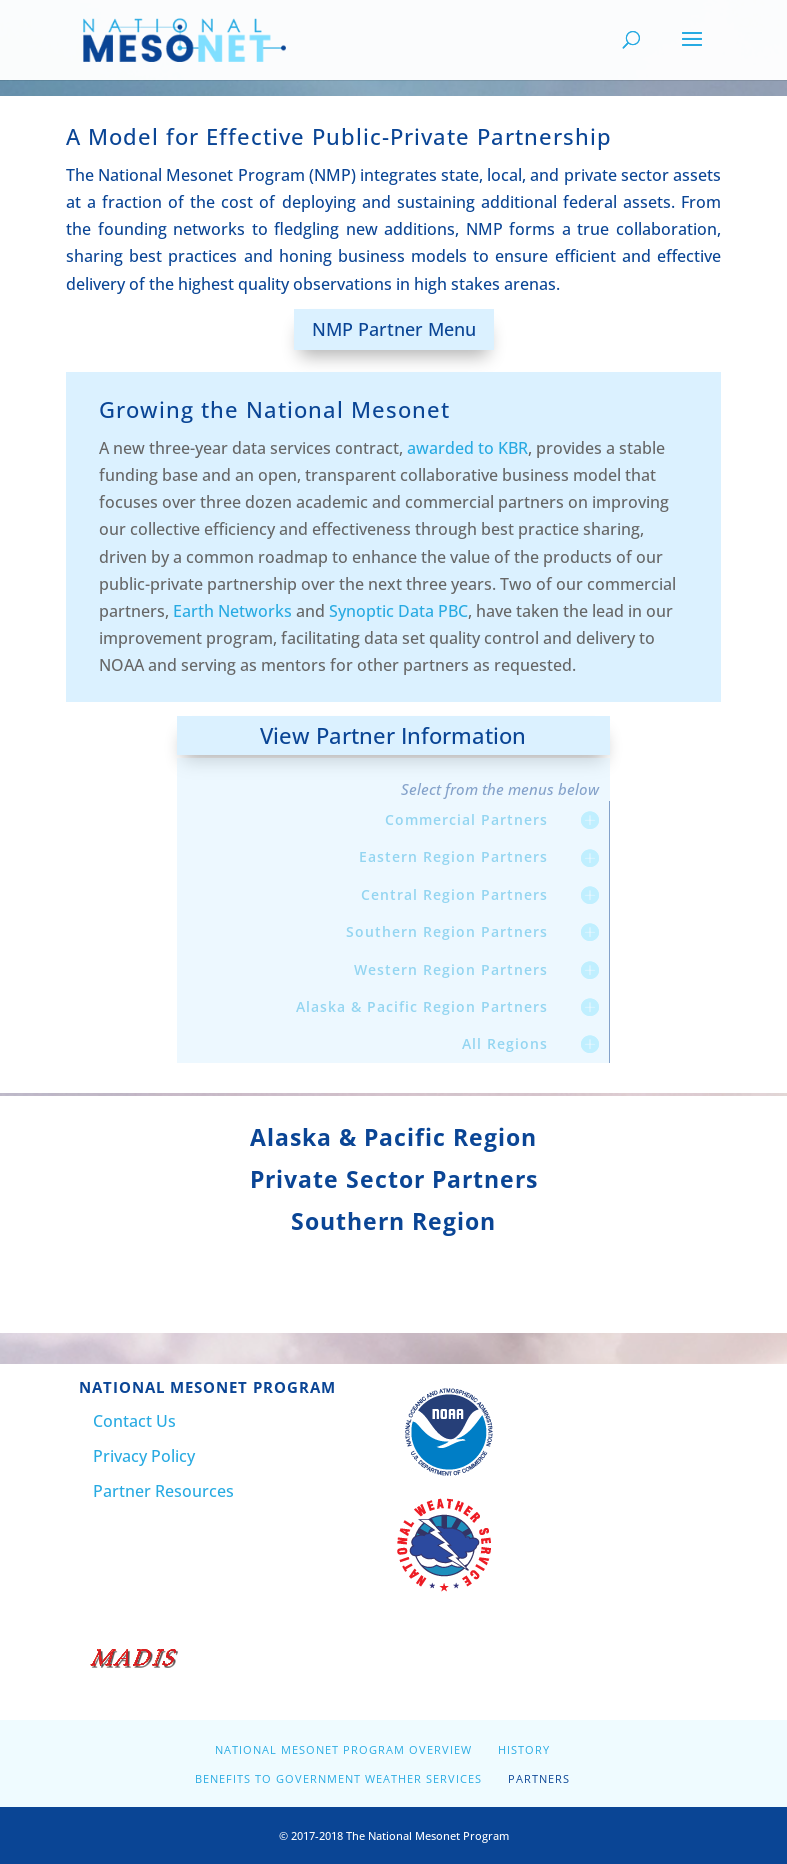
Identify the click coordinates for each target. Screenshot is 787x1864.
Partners (539, 1778)
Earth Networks (232, 611)
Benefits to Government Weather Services (338, 1778)
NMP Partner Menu (394, 329)
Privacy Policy (144, 1456)
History (524, 1749)
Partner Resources (163, 1491)
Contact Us (134, 1421)
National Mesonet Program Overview (343, 1749)
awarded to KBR (467, 448)
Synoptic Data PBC (398, 611)
